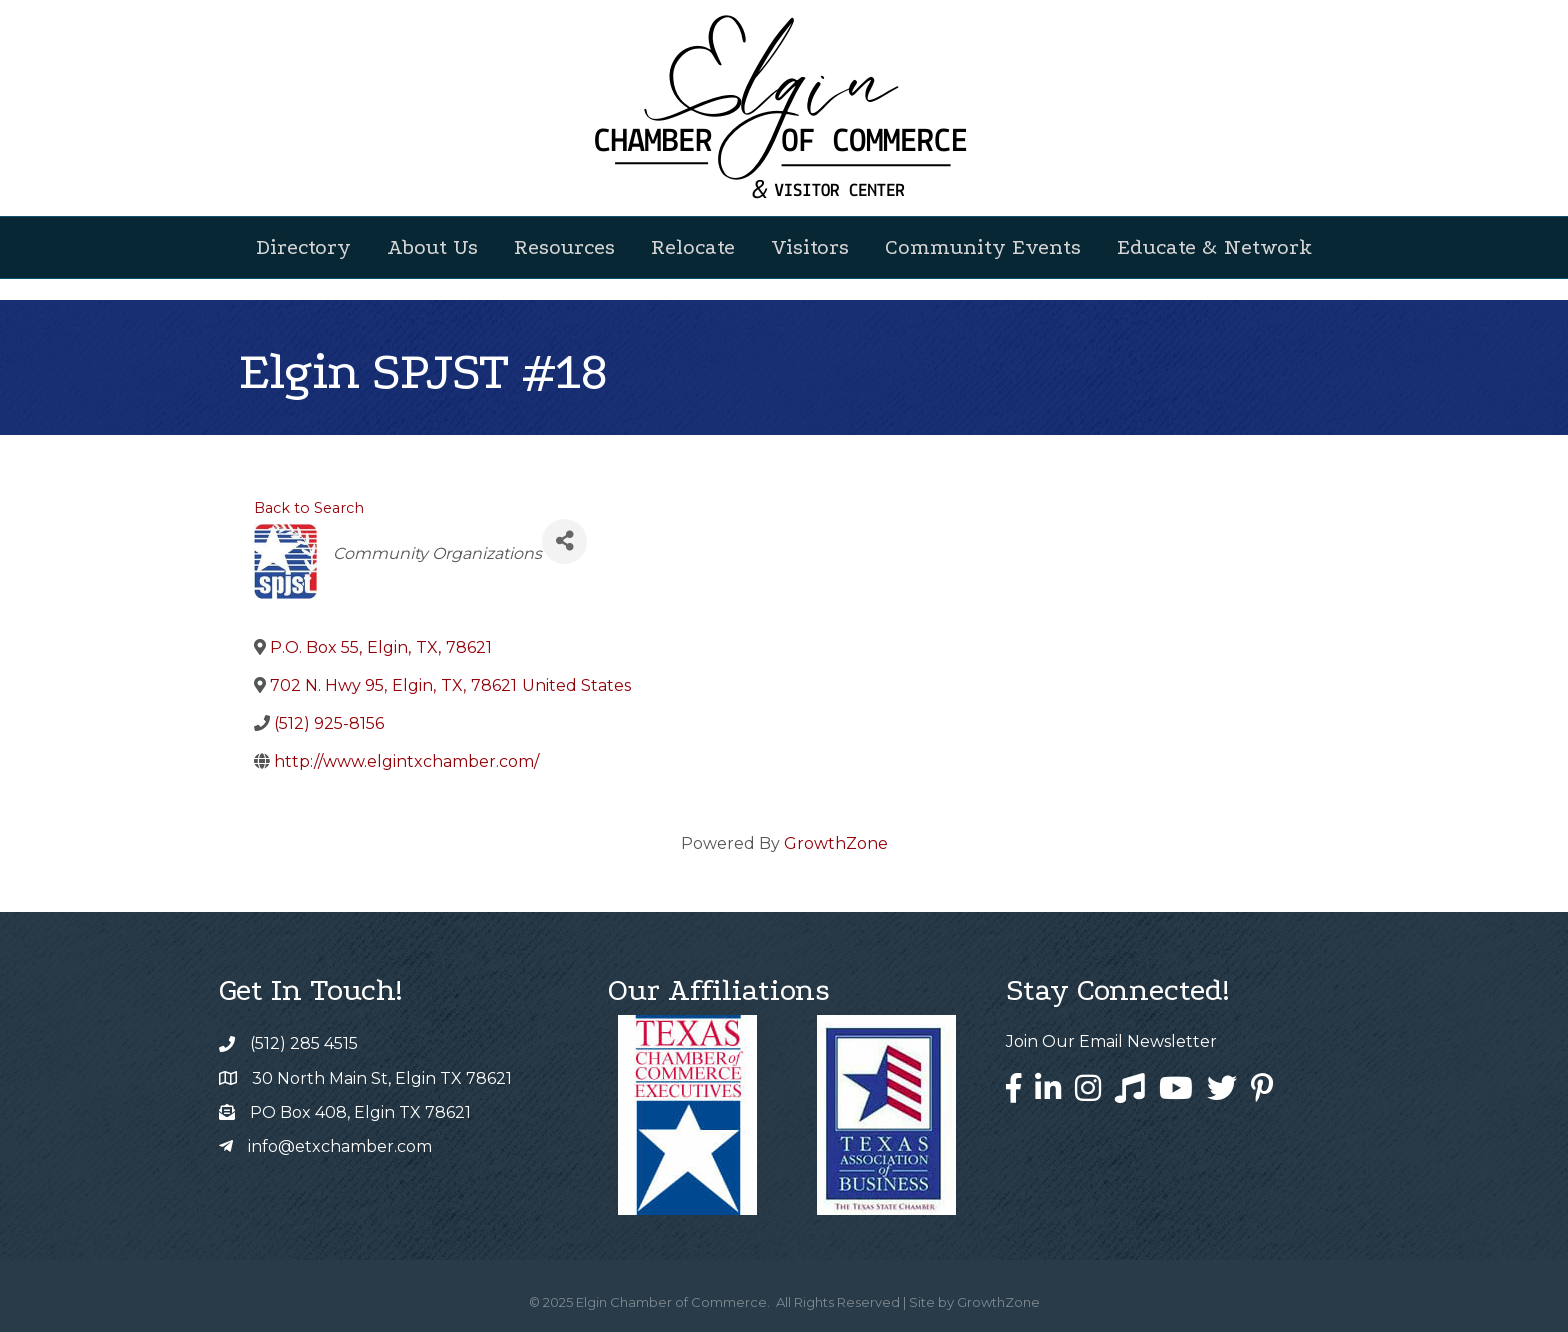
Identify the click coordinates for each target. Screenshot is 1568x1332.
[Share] (564, 541)
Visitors (810, 247)
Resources (564, 247)
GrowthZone (836, 843)
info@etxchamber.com (340, 1146)
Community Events (983, 247)
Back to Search (309, 508)
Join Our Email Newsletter (1111, 1041)
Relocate (693, 247)
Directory (303, 247)
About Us (432, 247)
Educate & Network (1214, 247)
